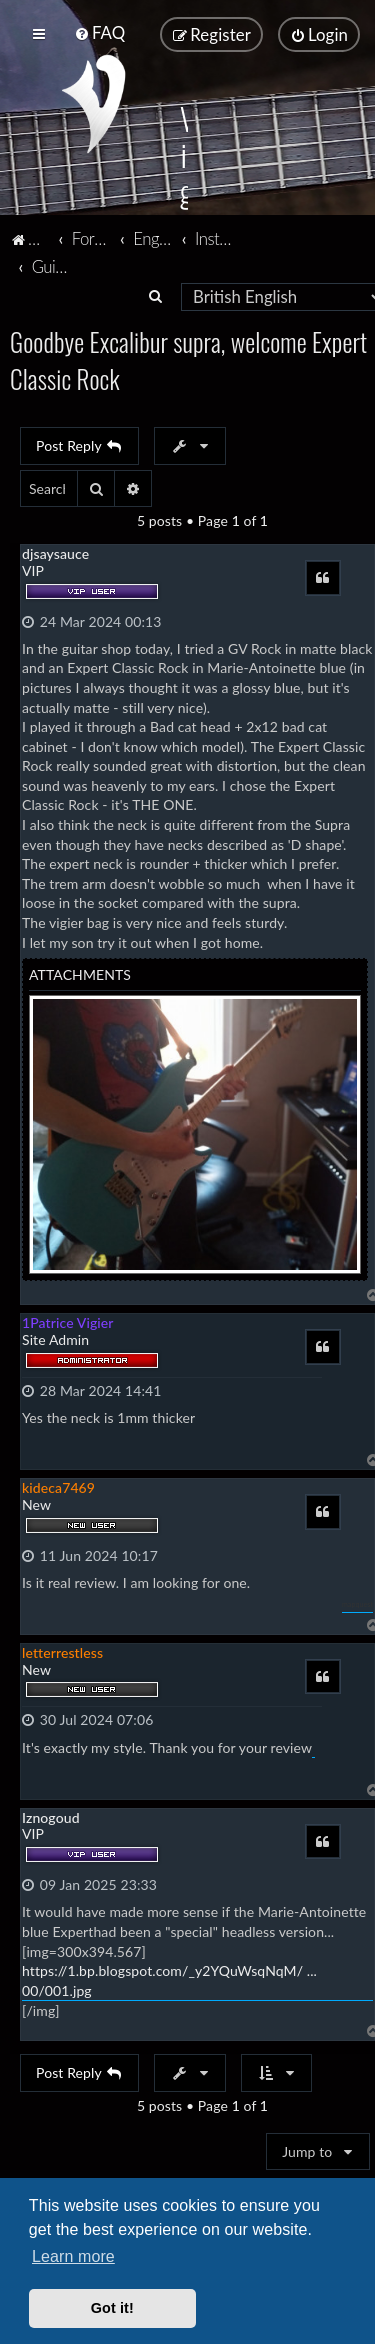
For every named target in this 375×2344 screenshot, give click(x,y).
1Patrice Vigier (68, 1321)
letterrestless (62, 1650)
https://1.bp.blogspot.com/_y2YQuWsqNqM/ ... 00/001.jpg (169, 1979)
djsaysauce (55, 552)
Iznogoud (51, 1816)
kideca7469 (58, 1486)
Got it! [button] (112, 2308)
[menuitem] (99, 32)
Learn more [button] (73, 2256)
